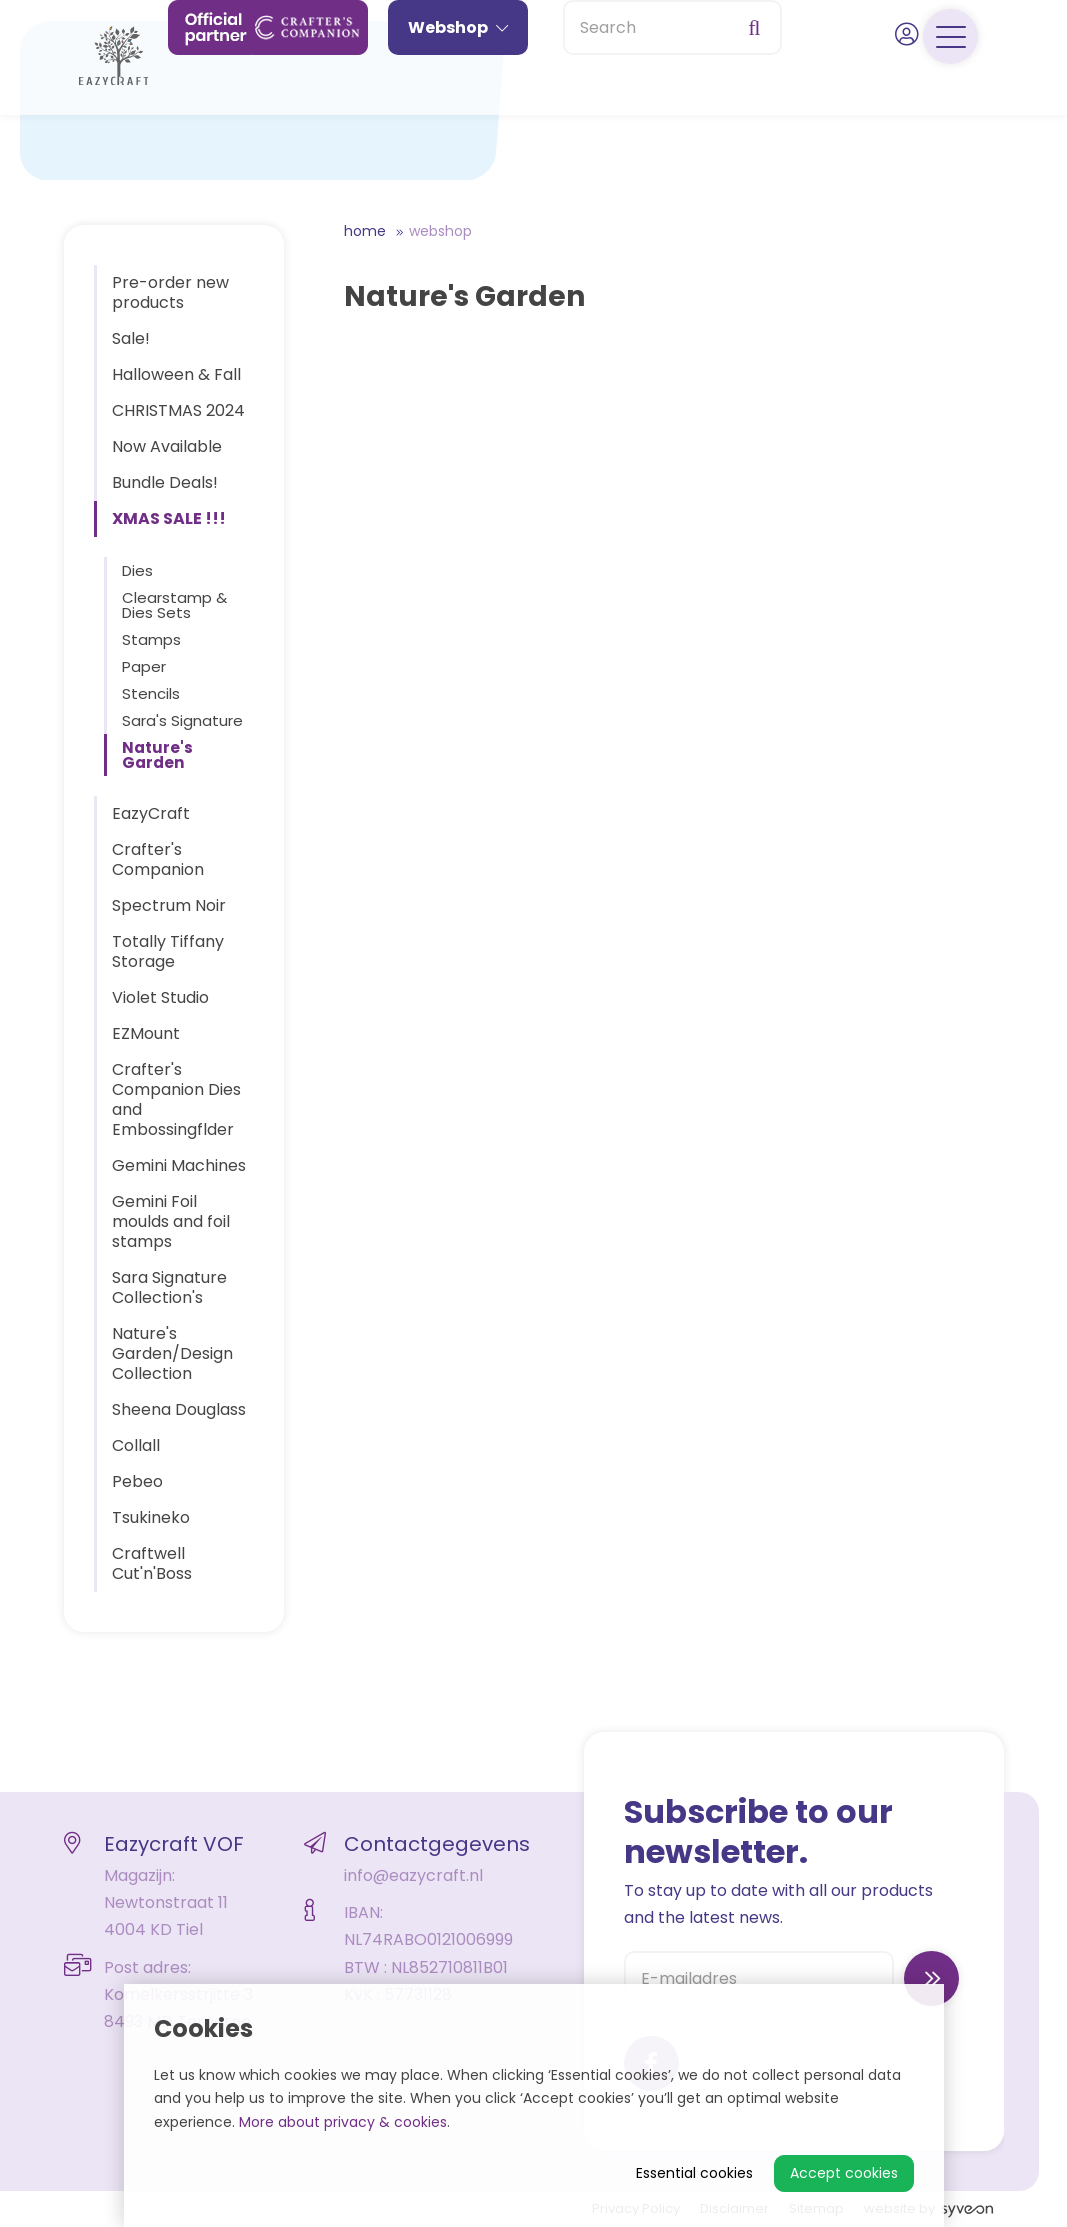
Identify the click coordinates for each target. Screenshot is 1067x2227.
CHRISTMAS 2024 (178, 410)
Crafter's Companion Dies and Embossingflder (176, 1099)
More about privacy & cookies (343, 2122)
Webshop (458, 97)
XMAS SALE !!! (169, 518)
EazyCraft (151, 813)
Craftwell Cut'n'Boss (152, 1563)
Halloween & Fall (176, 374)
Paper (144, 666)
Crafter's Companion (158, 859)
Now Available (167, 446)
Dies (137, 570)
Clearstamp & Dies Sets (174, 605)
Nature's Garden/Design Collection (172, 1353)
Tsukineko (151, 1517)
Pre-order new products (170, 292)
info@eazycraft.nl (413, 1875)
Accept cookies (844, 2173)
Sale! (131, 338)
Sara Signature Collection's (169, 1287)
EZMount (146, 1033)
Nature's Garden (157, 755)
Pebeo (137, 1481)
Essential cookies (694, 2173)
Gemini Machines (179, 1165)
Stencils (151, 693)
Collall (136, 1445)
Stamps (151, 639)
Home (365, 231)
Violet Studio (160, 997)
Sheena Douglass (179, 1409)
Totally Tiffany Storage (168, 951)
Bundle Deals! (165, 482)
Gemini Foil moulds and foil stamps (171, 1221)
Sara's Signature (182, 720)
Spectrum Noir (169, 905)
